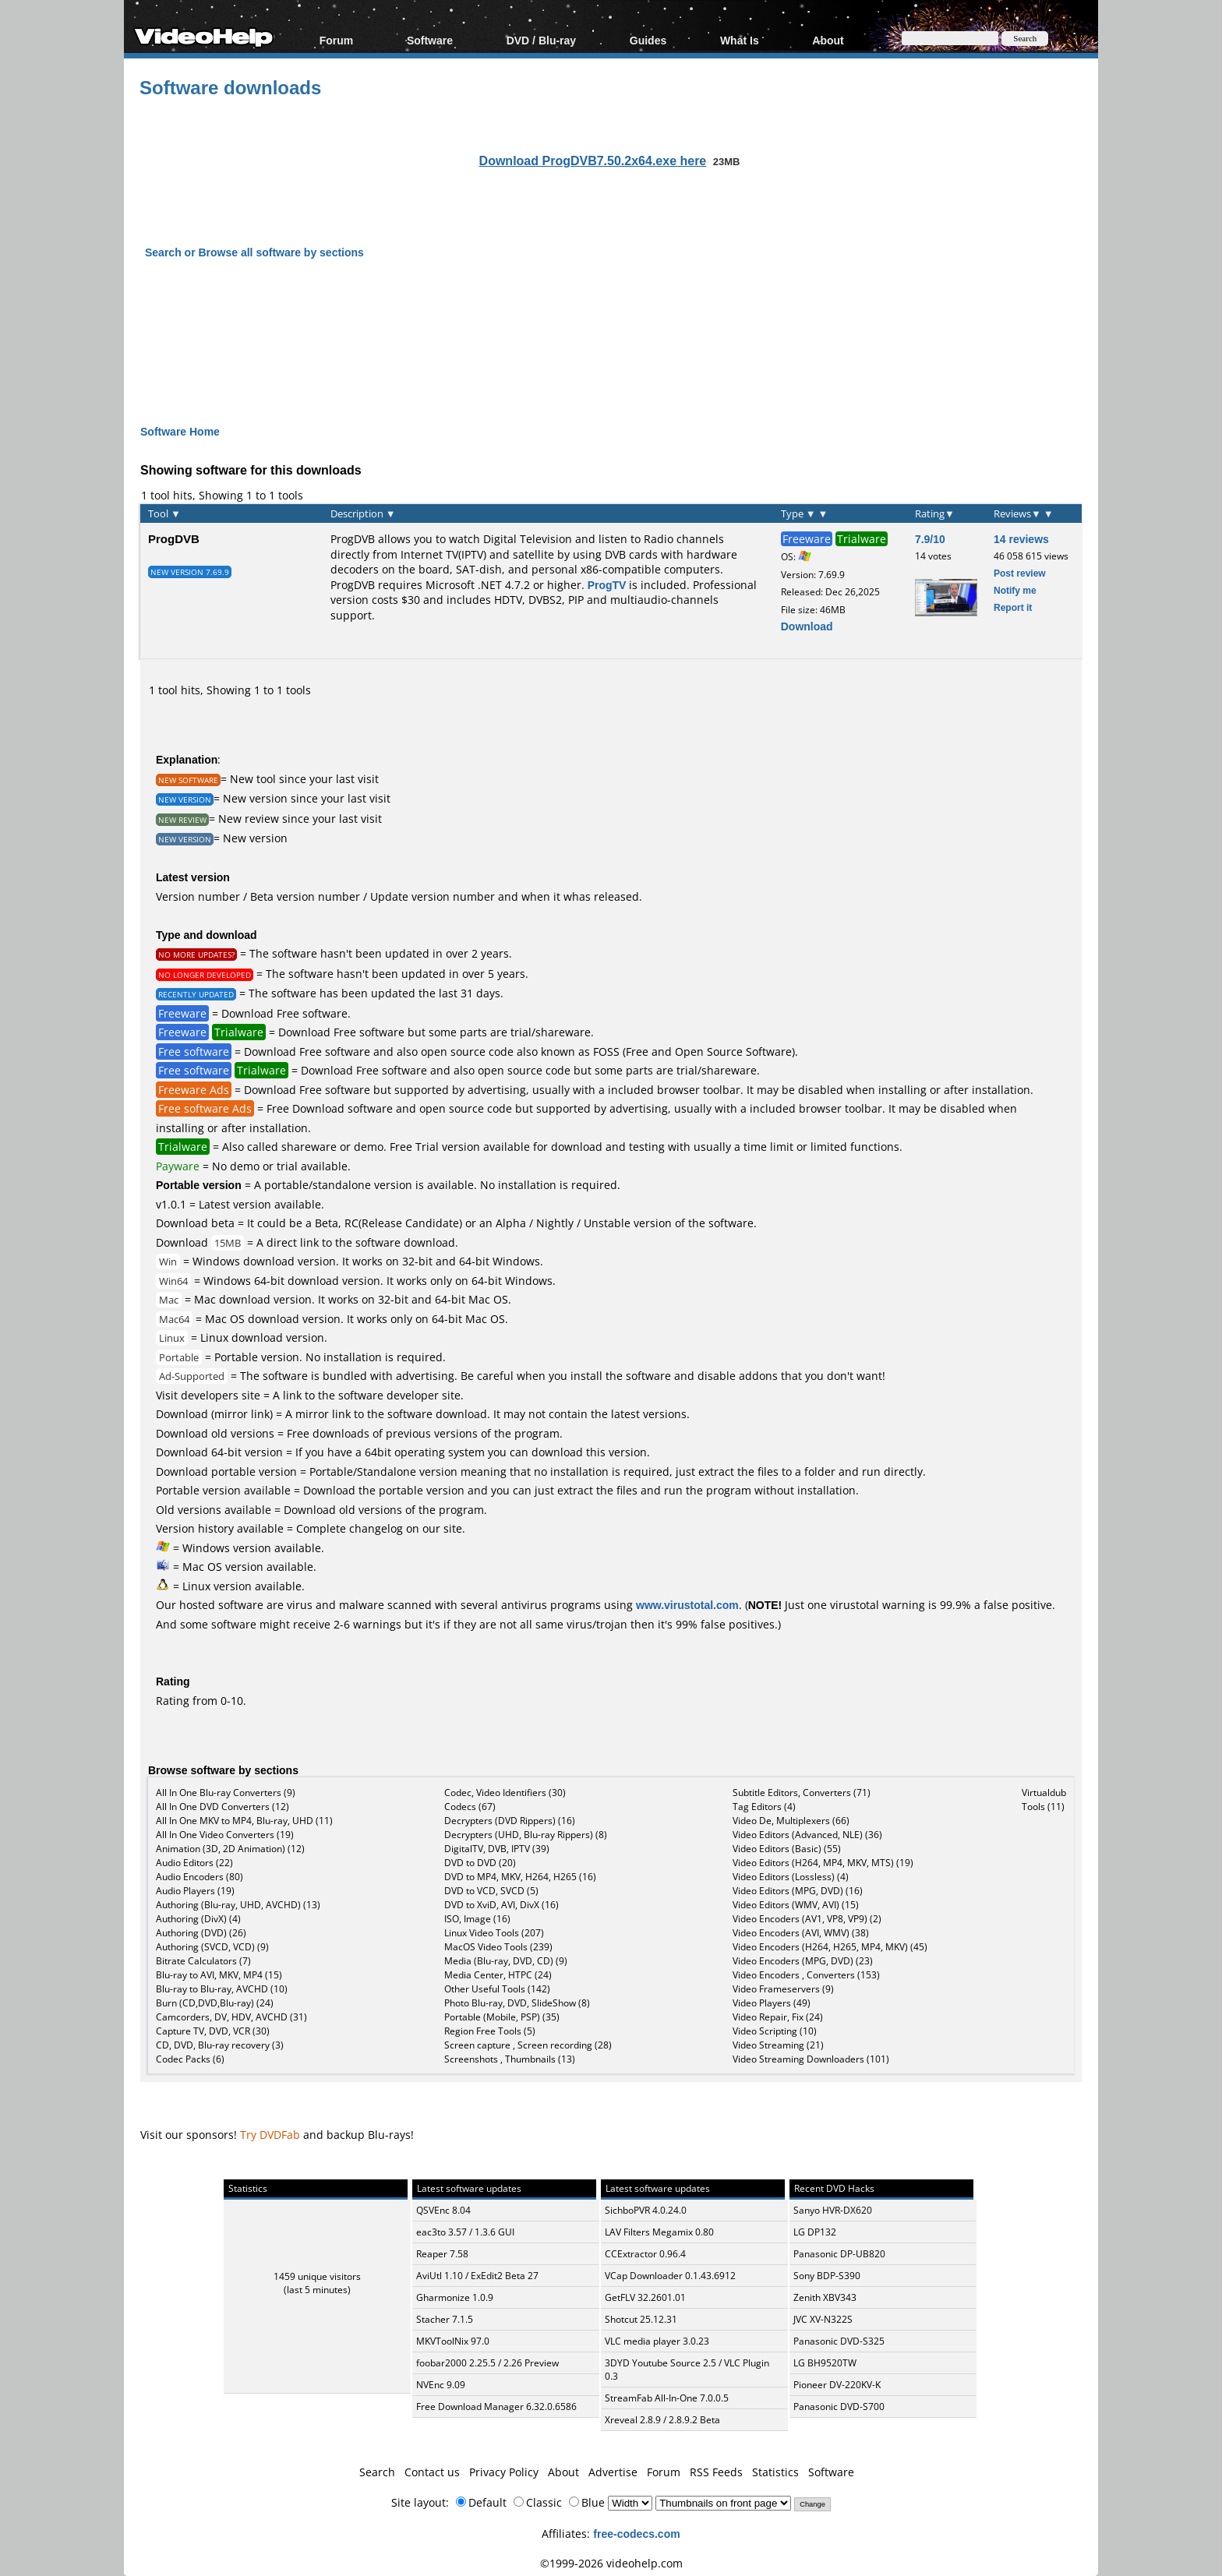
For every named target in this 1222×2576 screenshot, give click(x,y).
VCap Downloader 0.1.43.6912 (670, 2275)
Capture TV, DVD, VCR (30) (213, 2031)
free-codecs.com (636, 2533)
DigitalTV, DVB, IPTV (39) (496, 1848)
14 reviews (1021, 538)
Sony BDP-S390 (826, 2275)
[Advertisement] (611, 328)
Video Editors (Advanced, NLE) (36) (807, 1834)
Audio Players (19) (195, 1890)
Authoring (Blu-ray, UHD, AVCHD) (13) (238, 1904)
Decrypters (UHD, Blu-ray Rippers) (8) (525, 1834)
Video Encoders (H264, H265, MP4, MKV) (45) (830, 1946)
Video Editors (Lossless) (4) (791, 1876)
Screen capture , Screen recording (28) (528, 2045)
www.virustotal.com (687, 1604)
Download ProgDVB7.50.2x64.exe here (593, 160)
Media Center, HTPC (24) (498, 1974)
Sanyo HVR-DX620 (832, 2210)
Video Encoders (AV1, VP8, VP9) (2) (807, 1918)
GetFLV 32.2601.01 (645, 2297)
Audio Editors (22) (194, 1862)
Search (377, 2472)
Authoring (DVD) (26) (201, 1932)
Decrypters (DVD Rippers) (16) (509, 1820)
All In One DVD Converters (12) (222, 1806)
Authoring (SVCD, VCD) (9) (212, 1946)
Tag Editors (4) (764, 1806)
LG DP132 (814, 2232)
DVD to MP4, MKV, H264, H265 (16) (520, 1876)
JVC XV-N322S (823, 2319)
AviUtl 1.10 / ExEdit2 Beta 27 (477, 2275)
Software (430, 40)
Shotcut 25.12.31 (641, 2319)
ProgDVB (174, 538)
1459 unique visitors (317, 2276)
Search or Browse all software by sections (254, 252)
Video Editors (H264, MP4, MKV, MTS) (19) (823, 1862)
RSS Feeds (716, 2472)
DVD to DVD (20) (480, 1862)
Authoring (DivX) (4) (198, 1918)
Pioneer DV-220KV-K (837, 2384)
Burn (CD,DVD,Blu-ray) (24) (215, 2003)
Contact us (432, 2472)
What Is (739, 40)
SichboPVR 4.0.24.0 (646, 2210)
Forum (337, 40)
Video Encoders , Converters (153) (806, 1974)
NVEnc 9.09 (440, 2384)
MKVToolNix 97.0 (452, 2341)
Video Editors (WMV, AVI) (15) (796, 1904)
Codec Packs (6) (190, 2059)
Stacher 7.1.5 (444, 2319)
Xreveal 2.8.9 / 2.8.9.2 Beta (662, 2419)
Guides (648, 40)
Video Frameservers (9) (783, 1989)
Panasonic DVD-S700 (839, 2406)
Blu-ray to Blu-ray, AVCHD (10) (222, 1989)
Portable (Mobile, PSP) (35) (502, 2017)
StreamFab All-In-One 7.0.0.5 (667, 2398)
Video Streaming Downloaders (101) (811, 2059)
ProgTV (607, 584)
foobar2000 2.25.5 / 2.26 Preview (487, 2363)
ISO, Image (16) (477, 1918)
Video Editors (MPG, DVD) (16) (798, 1890)
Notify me (1015, 590)
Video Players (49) (772, 2003)
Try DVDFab (270, 2134)
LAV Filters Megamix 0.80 (659, 2232)
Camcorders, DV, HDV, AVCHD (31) (231, 2017)
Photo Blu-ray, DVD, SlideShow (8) (517, 2003)
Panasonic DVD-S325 (839, 2341)
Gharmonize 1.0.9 (454, 2297)
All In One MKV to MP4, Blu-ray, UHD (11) (244, 1820)
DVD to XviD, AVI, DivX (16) (501, 1904)
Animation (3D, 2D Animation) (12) (230, 1848)
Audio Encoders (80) (199, 1876)
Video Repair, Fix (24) (778, 2017)
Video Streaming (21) (778, 2045)
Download (807, 626)
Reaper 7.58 (442, 2253)
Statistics (775, 2472)
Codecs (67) (470, 1806)
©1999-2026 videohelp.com (611, 2563)
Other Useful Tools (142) (497, 1989)
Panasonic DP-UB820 (839, 2253)
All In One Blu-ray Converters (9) (225, 1792)
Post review (1020, 573)
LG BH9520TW (824, 2363)
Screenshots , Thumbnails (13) (509, 2059)
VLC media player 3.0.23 (657, 2341)
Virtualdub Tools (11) (1044, 1799)
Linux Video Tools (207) (494, 1932)
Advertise (612, 2472)
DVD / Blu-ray (541, 40)
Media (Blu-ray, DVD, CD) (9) (505, 1960)
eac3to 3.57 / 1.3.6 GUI (465, 2232)
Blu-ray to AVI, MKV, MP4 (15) (219, 1974)
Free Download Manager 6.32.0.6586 (496, 2406)
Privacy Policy (504, 2472)
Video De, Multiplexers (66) (791, 1820)
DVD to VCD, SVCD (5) (491, 1890)
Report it (1013, 607)
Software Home (180, 431)
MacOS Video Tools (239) (498, 1946)
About (827, 40)
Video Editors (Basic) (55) (787, 1848)
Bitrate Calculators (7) (203, 1960)
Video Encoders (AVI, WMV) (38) (801, 1932)
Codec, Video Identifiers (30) (505, 1792)
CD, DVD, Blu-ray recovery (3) (220, 2045)
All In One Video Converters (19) (225, 1834)
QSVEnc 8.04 (443, 2210)
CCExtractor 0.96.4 (645, 2253)
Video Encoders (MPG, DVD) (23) (803, 1960)
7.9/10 (930, 538)
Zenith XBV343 (824, 2297)
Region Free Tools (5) (489, 2031)
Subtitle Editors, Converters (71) (802, 1792)
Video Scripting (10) (775, 2031)
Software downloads (230, 87)
